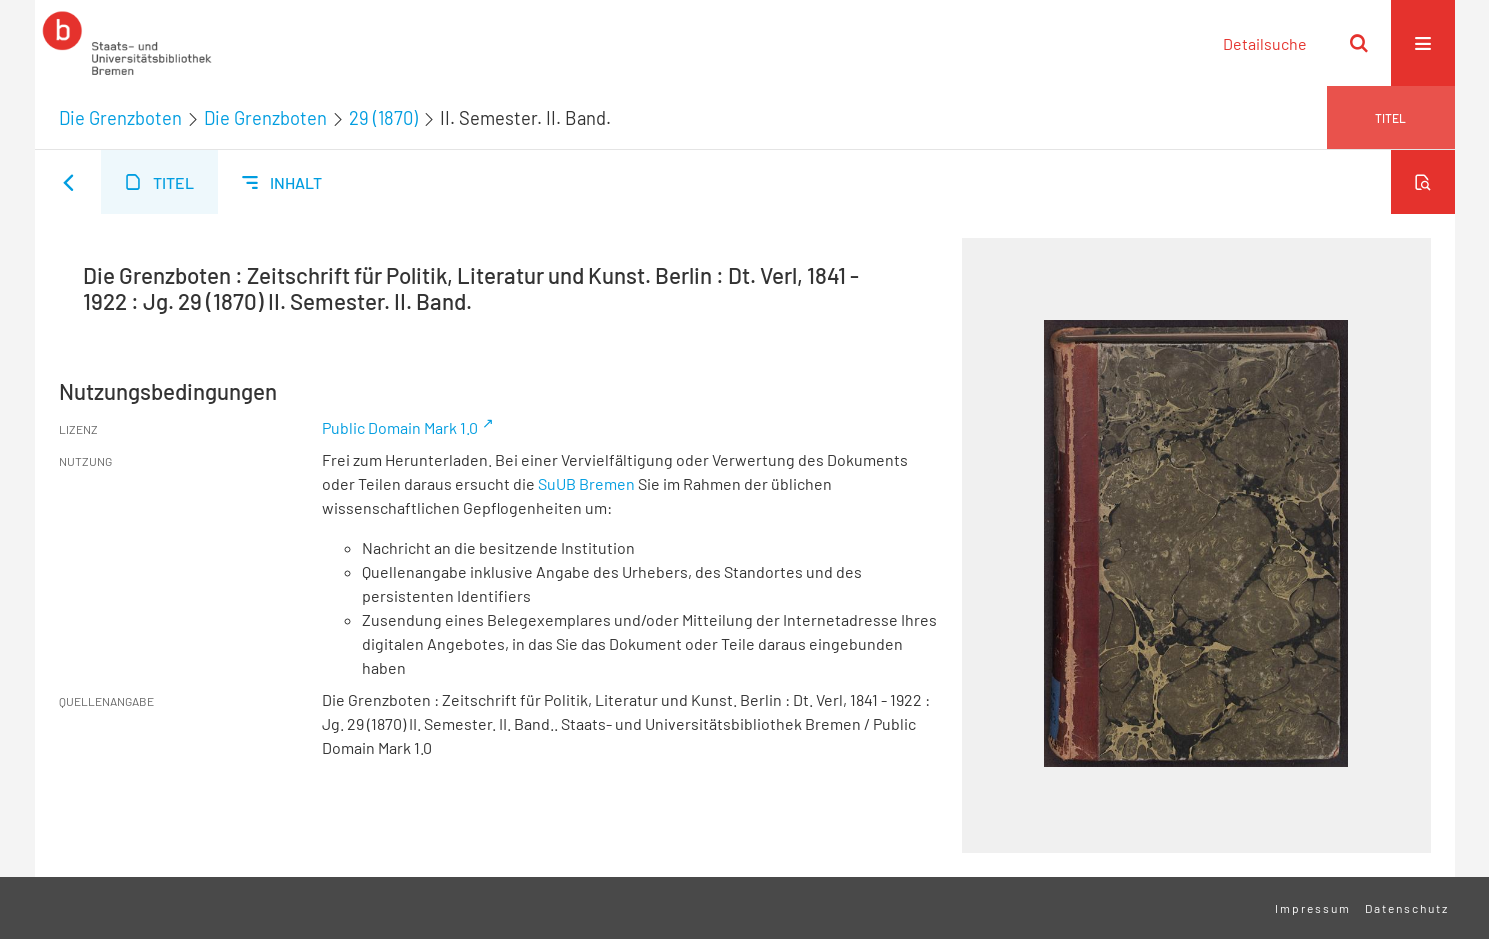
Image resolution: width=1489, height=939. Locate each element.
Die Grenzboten (120, 118)
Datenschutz (1407, 908)
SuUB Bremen (586, 483)
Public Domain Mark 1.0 (400, 427)
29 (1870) (383, 118)
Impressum (1313, 908)
